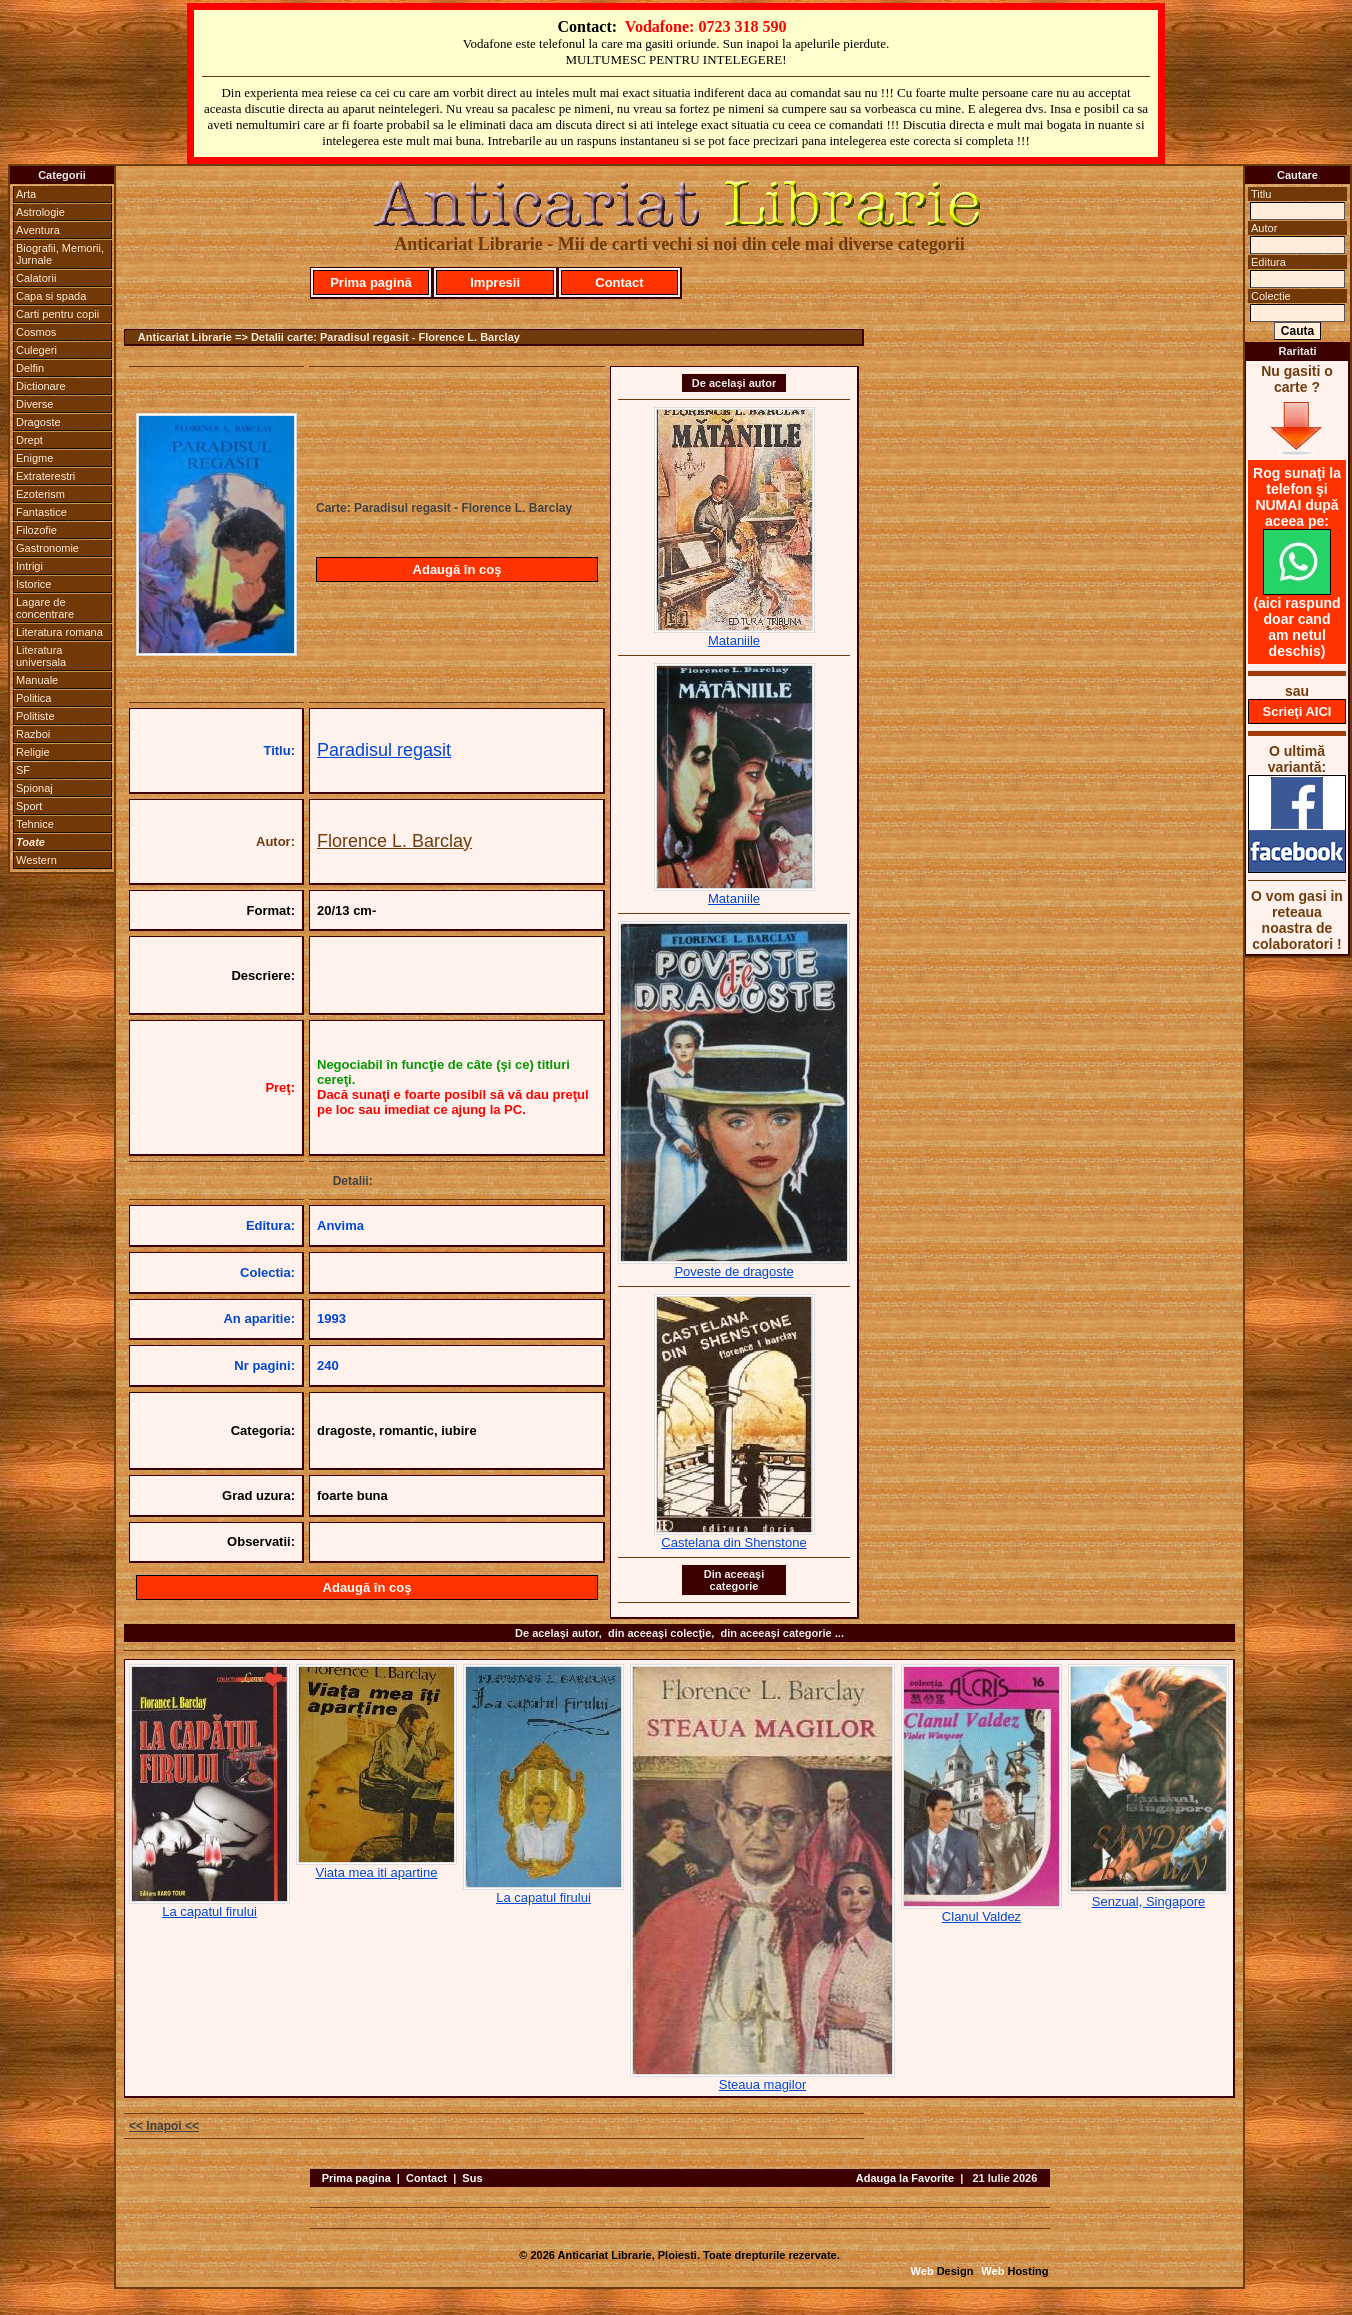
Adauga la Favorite (905, 2178)
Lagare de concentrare (45, 608)
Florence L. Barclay (394, 841)
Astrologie (40, 212)
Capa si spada (51, 296)
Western (36, 860)
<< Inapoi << (164, 2126)
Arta (26, 194)
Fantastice (41, 512)
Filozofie (36, 530)
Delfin (30, 368)
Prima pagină (371, 282)
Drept (29, 440)
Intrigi (29, 566)
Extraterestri (45, 476)
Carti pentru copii (57, 314)
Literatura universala (41, 656)
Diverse (34, 404)
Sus (472, 2178)
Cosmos (36, 332)
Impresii (495, 282)
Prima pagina (356, 2178)
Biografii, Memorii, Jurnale (60, 254)
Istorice (33, 584)
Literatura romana (59, 632)
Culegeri (36, 350)
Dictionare (41, 386)
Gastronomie (47, 548)
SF (23, 770)
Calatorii (36, 278)
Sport (29, 806)
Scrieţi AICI (1297, 711)
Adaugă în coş (457, 569)
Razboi (33, 734)
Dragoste (38, 422)
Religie (33, 752)
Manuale (37, 680)
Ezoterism (40, 494)
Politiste (35, 716)
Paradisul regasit (384, 750)
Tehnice (35, 824)
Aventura (38, 230)
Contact (619, 282)
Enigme (34, 458)
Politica (33, 698)
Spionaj (34, 788)
